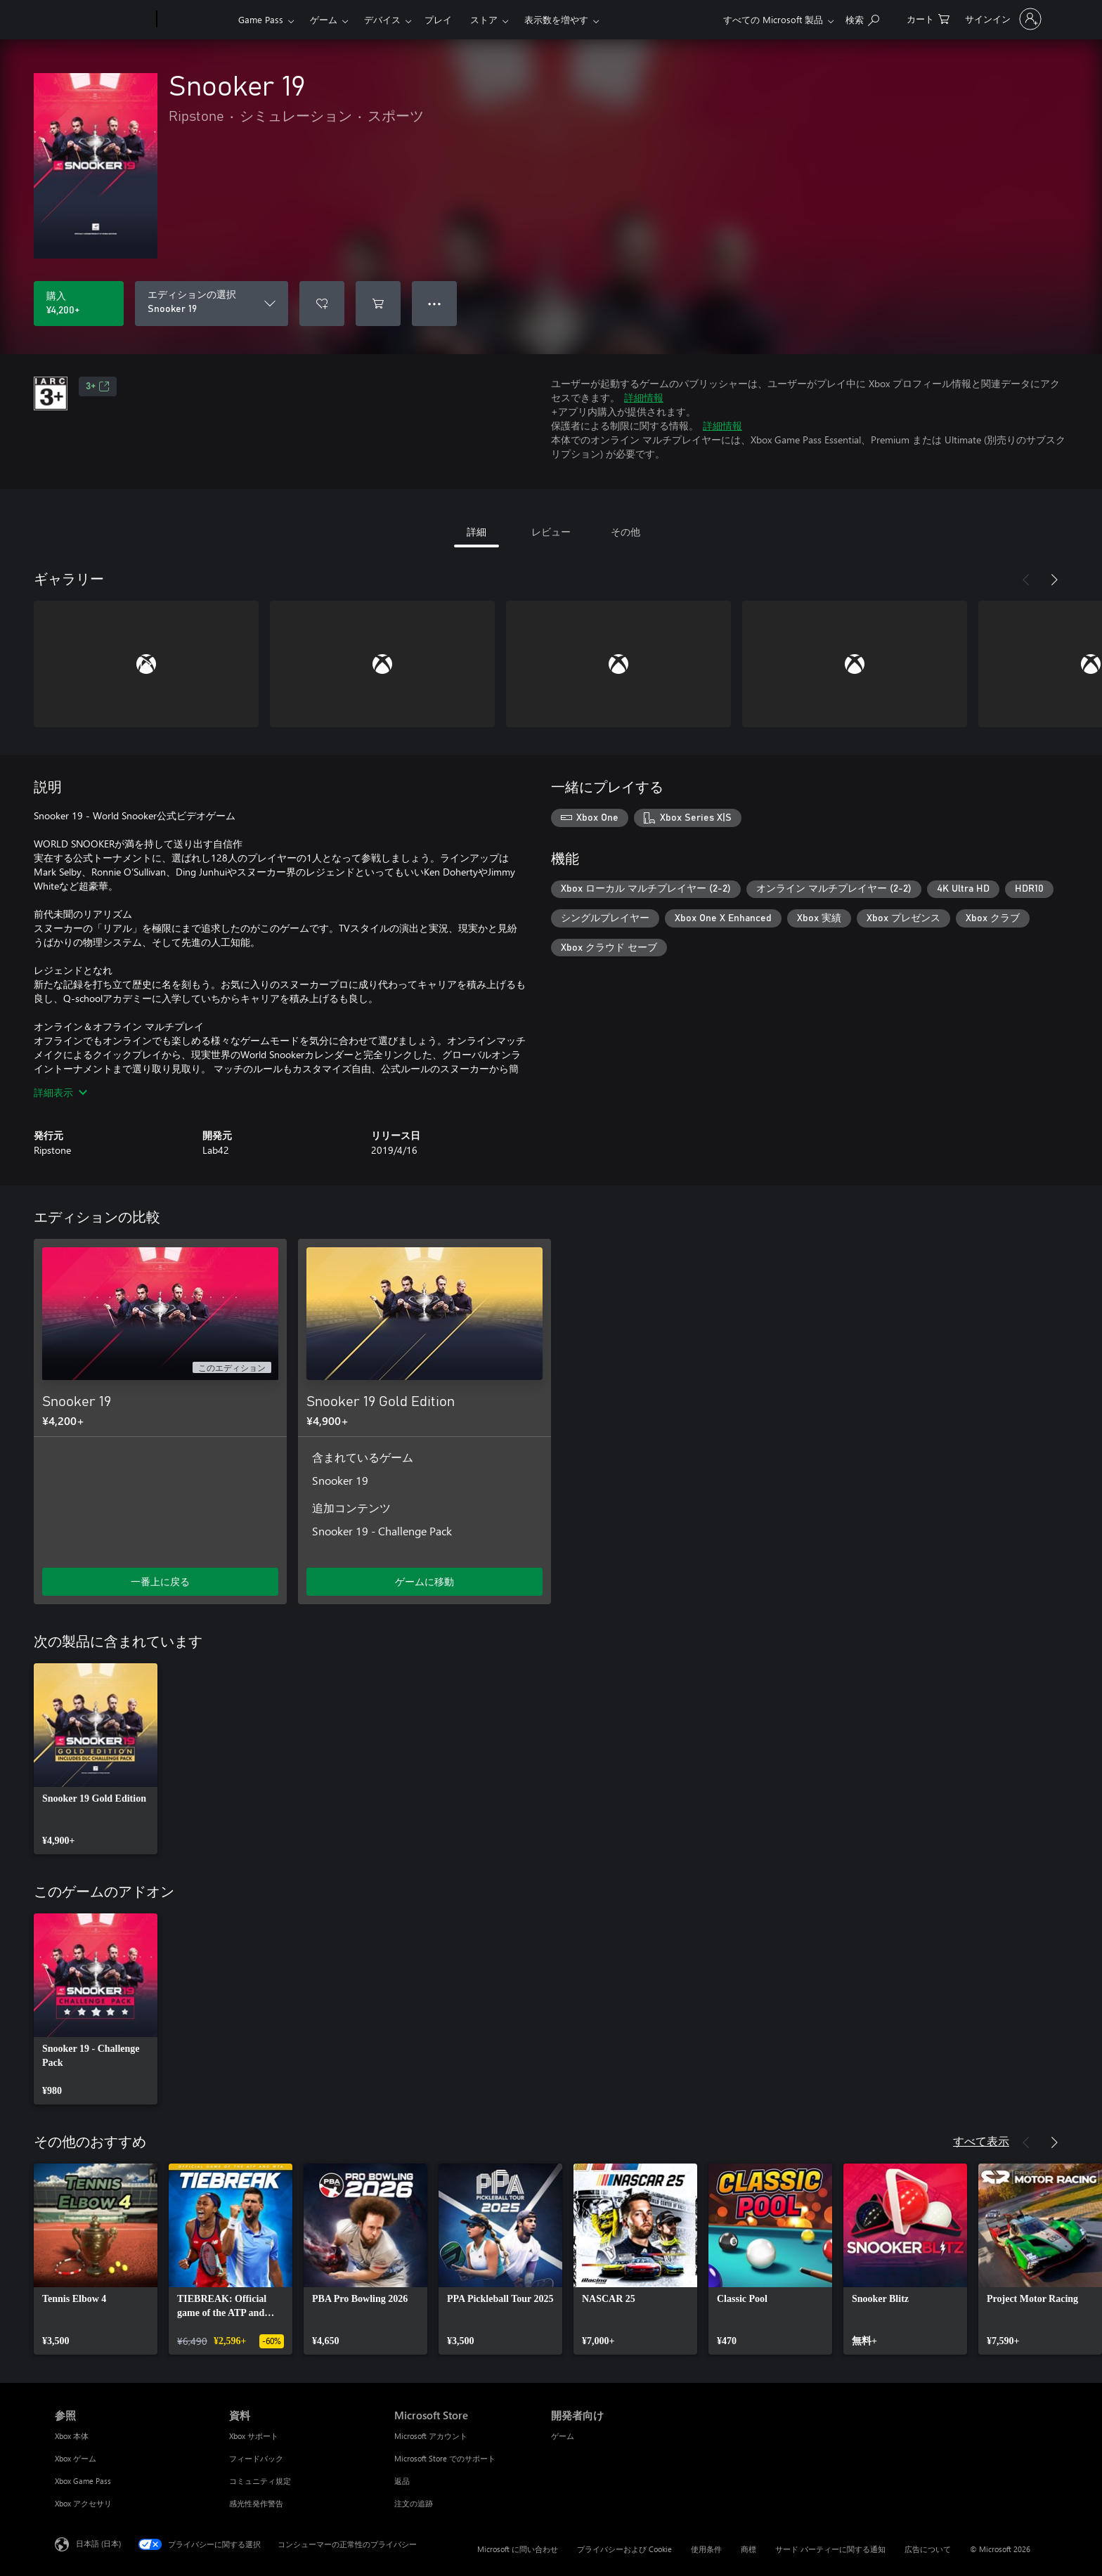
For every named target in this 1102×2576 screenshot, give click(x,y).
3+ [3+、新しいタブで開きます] (98, 386)
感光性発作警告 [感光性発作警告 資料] (256, 2503)
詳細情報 (643, 397)
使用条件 (706, 2549)
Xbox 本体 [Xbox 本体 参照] (72, 2435)
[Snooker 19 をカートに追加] (378, 303)
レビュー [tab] (551, 531)
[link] (95, 1758)
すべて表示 (981, 2140)
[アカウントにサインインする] (1002, 19)
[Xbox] (196, 20)
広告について (928, 2549)
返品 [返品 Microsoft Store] (402, 2480)
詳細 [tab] (476, 531)
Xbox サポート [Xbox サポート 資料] (253, 2435)
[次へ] (1054, 580)
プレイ (438, 19)
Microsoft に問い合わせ (517, 2549)
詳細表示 (60, 1092)
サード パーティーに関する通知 (830, 2549)
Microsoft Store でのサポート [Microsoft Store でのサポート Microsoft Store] (444, 2458)
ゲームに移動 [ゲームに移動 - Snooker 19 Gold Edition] (424, 1581)
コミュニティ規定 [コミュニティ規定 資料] (260, 2480)
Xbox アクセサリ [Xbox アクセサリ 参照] (83, 2503)
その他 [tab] (625, 531)
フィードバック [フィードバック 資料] (256, 2458)
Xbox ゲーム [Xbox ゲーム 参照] (75, 2458)
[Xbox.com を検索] (862, 18)
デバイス (382, 19)
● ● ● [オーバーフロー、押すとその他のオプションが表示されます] (434, 303)
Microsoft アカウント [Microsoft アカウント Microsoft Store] (430, 2435)
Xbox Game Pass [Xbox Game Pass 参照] (83, 2480)
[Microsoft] (103, 20)
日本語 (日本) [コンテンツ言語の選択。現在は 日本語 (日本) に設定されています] (98, 2543)
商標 (748, 2549)
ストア (484, 19)
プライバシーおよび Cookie (624, 2549)
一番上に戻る (160, 1581)
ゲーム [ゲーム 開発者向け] (562, 2435)
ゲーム (323, 19)
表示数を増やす (556, 19)
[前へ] (1026, 580)
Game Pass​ (260, 19)
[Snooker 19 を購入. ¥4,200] (79, 303)
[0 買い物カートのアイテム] (928, 17)
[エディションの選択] (211, 303)
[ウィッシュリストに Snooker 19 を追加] (321, 303)
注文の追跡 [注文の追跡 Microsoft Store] (413, 2503)
